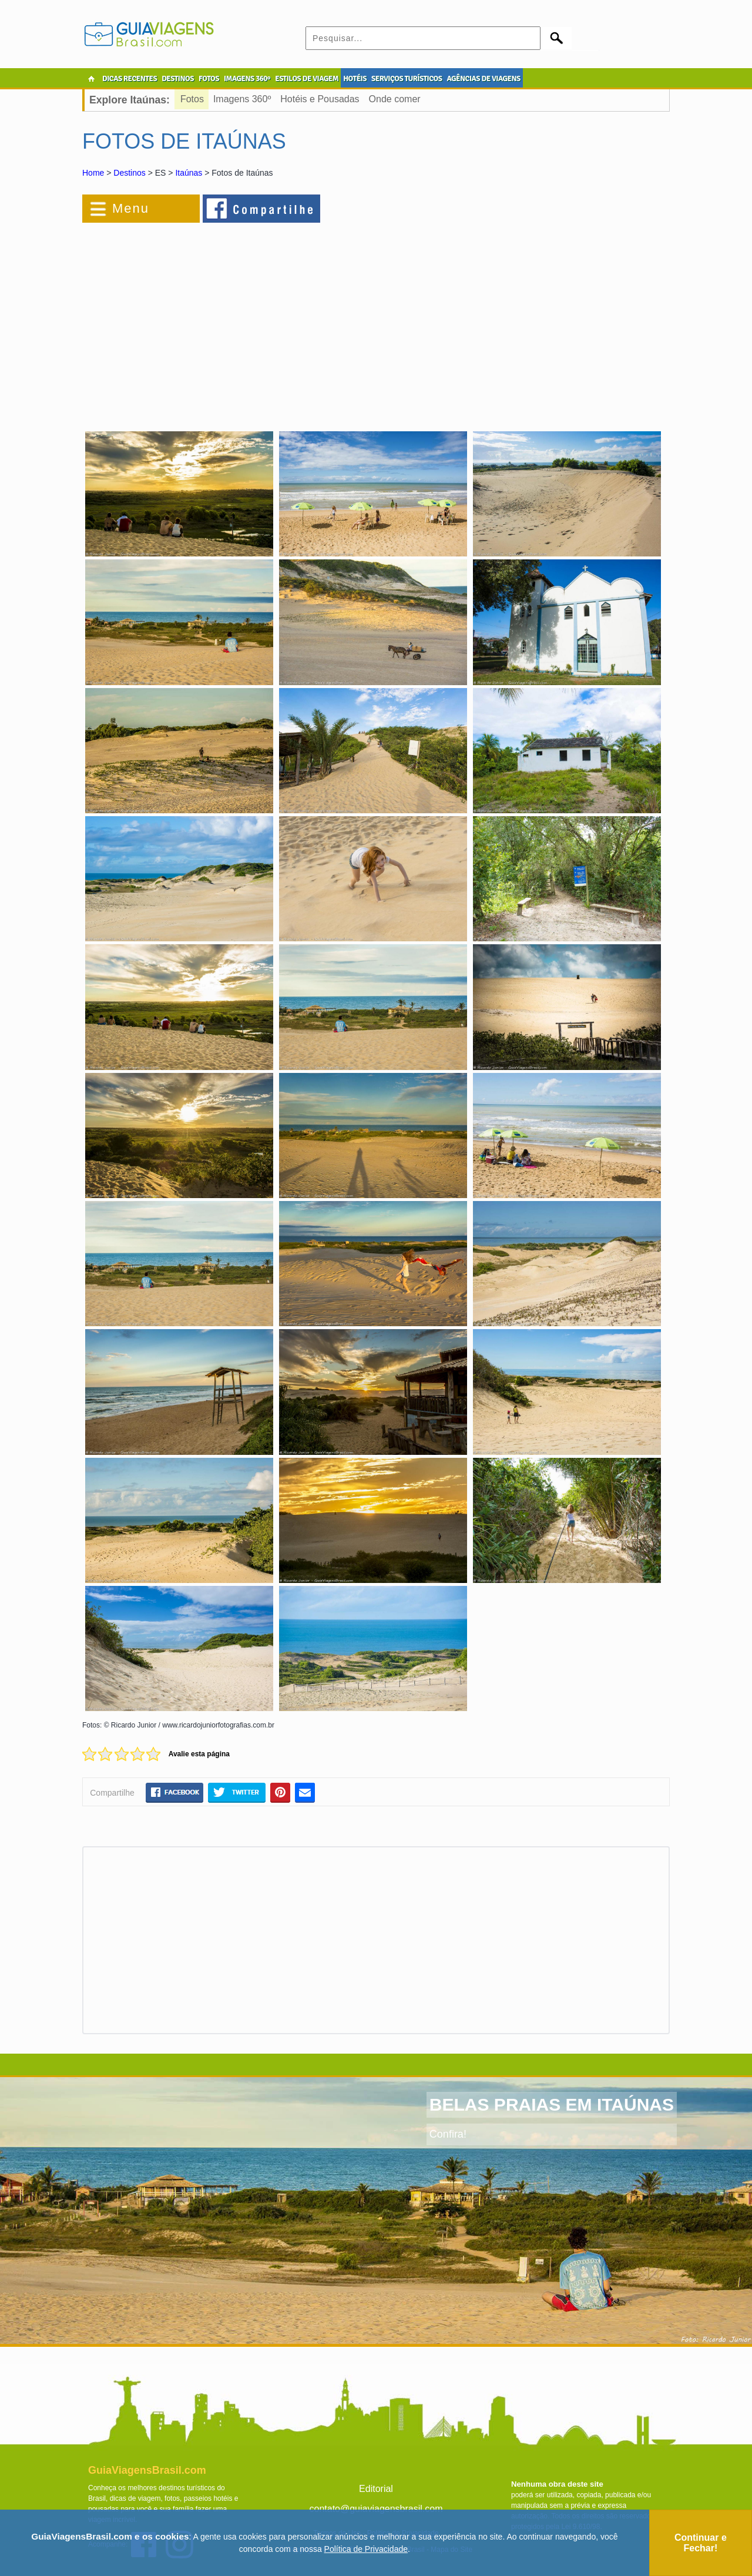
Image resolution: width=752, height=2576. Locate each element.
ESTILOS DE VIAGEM (306, 78)
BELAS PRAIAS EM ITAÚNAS (551, 2104)
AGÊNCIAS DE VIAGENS (483, 78)
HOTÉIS (355, 78)
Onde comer (395, 99)
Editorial (376, 2489)
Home (93, 172)
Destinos (129, 172)
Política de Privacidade (366, 2549)
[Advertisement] (210, 319)
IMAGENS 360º (247, 78)
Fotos (192, 99)
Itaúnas (188, 172)
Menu (130, 208)
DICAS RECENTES (129, 78)
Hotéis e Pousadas (319, 99)
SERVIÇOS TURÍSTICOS (406, 78)
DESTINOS (178, 78)
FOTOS (209, 78)
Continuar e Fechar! (700, 2543)
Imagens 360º (242, 99)
